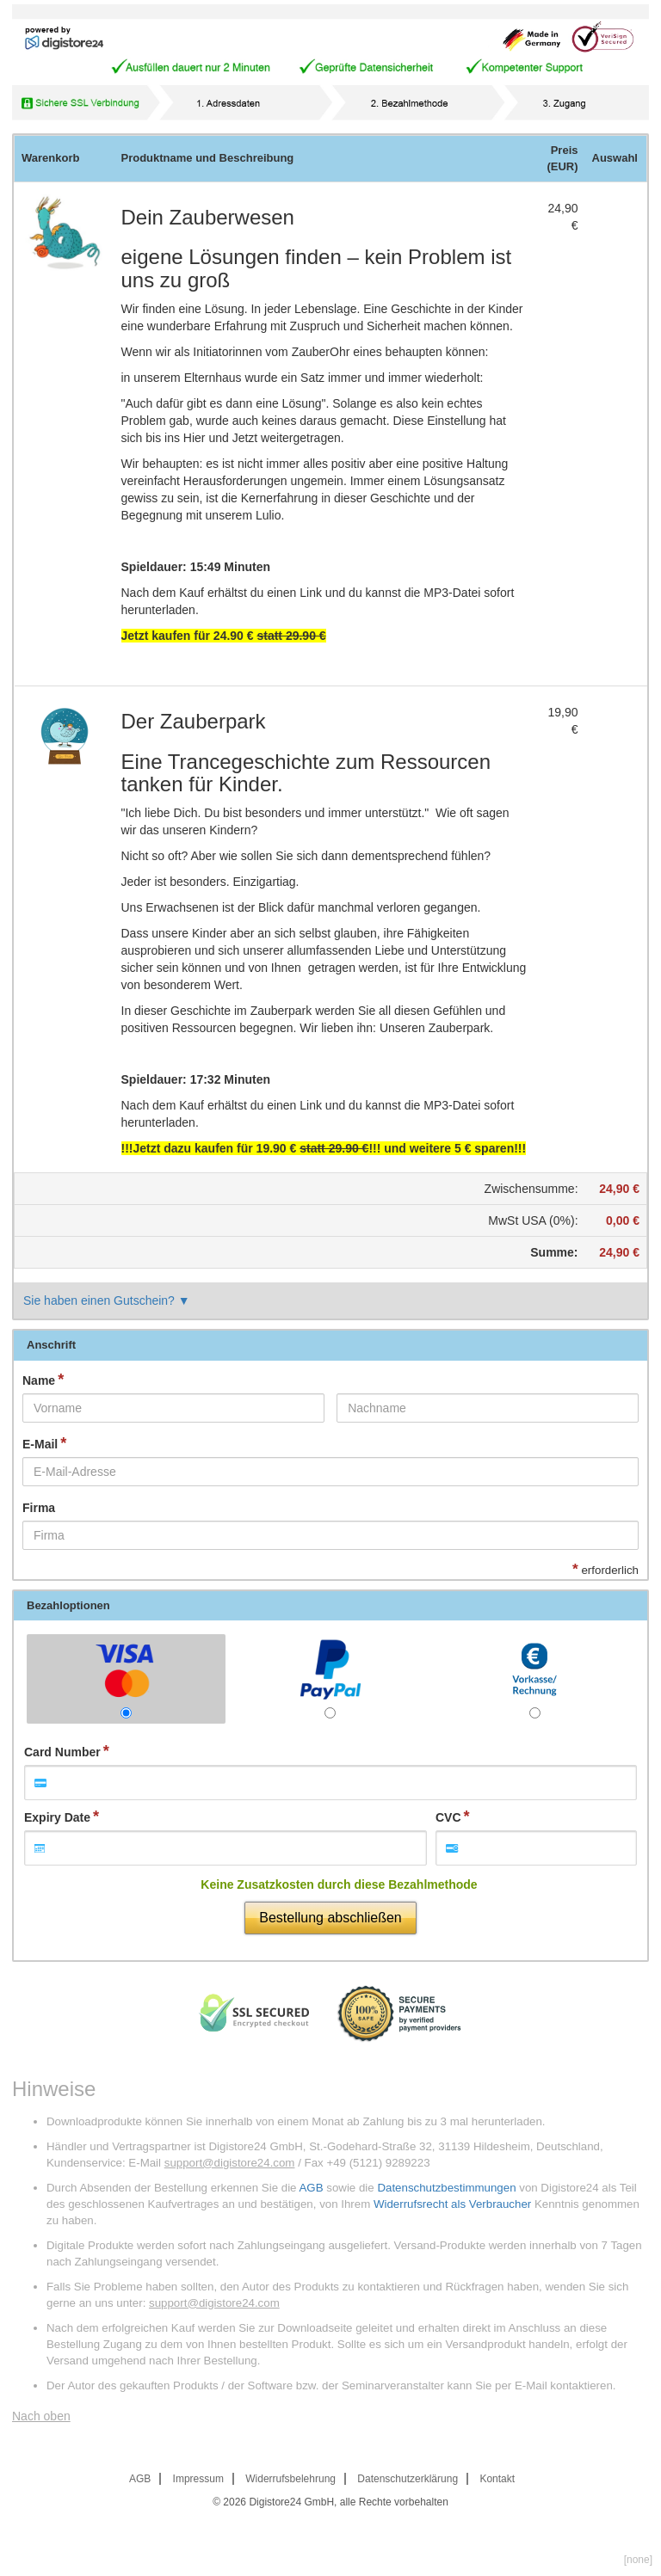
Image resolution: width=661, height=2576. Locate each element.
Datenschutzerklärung (407, 2479)
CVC (448, 1817)
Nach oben (41, 2416)
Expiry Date (57, 1817)
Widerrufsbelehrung (290, 2479)
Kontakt (497, 2479)
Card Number (62, 1752)
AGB (311, 2187)
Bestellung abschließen (330, 1917)
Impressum (198, 2479)
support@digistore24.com (229, 2162)
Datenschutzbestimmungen (446, 2187)
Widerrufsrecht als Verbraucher (452, 2204)
